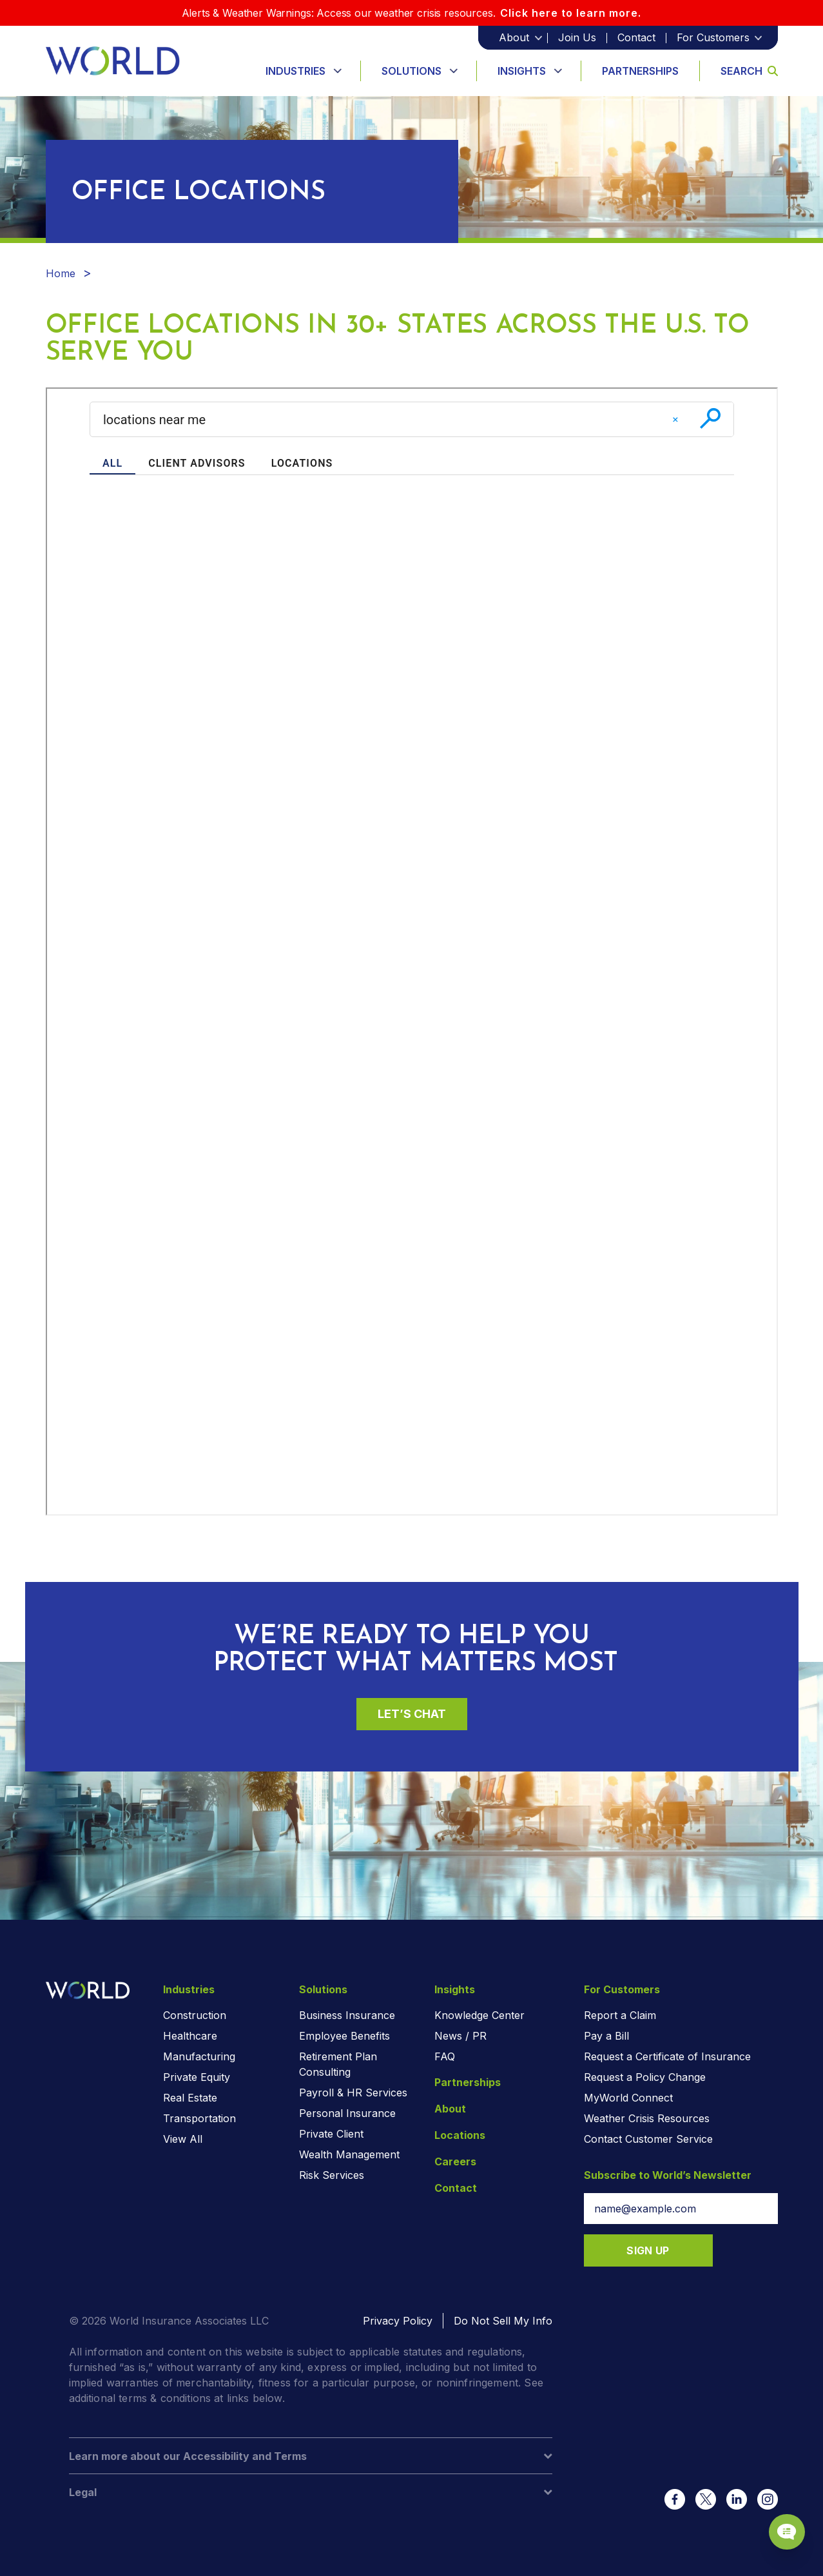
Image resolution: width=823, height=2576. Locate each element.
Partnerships (640, 70)
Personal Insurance (347, 2113)
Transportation (199, 2118)
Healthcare (190, 2035)
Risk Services (331, 2175)
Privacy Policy (397, 2320)
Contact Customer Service (648, 2138)
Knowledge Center (479, 2015)
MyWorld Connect (628, 2097)
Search (749, 70)
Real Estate (190, 2097)
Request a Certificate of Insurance (667, 2056)
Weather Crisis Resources (647, 2118)
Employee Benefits (344, 2035)
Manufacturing (199, 2056)
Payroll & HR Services (353, 2092)
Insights (522, 70)
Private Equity (196, 2077)
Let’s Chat (412, 1714)
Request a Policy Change (645, 2077)
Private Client (331, 2133)
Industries (295, 70)
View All (182, 2138)
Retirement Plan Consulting (338, 2064)
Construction (194, 2015)
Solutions (411, 70)
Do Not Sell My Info (503, 2320)
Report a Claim (620, 2015)
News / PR (460, 2035)
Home (60, 273)
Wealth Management (349, 2154)
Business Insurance (347, 2015)
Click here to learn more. (570, 12)
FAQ (444, 2056)
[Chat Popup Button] (776, 2519)
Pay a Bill (606, 2035)
